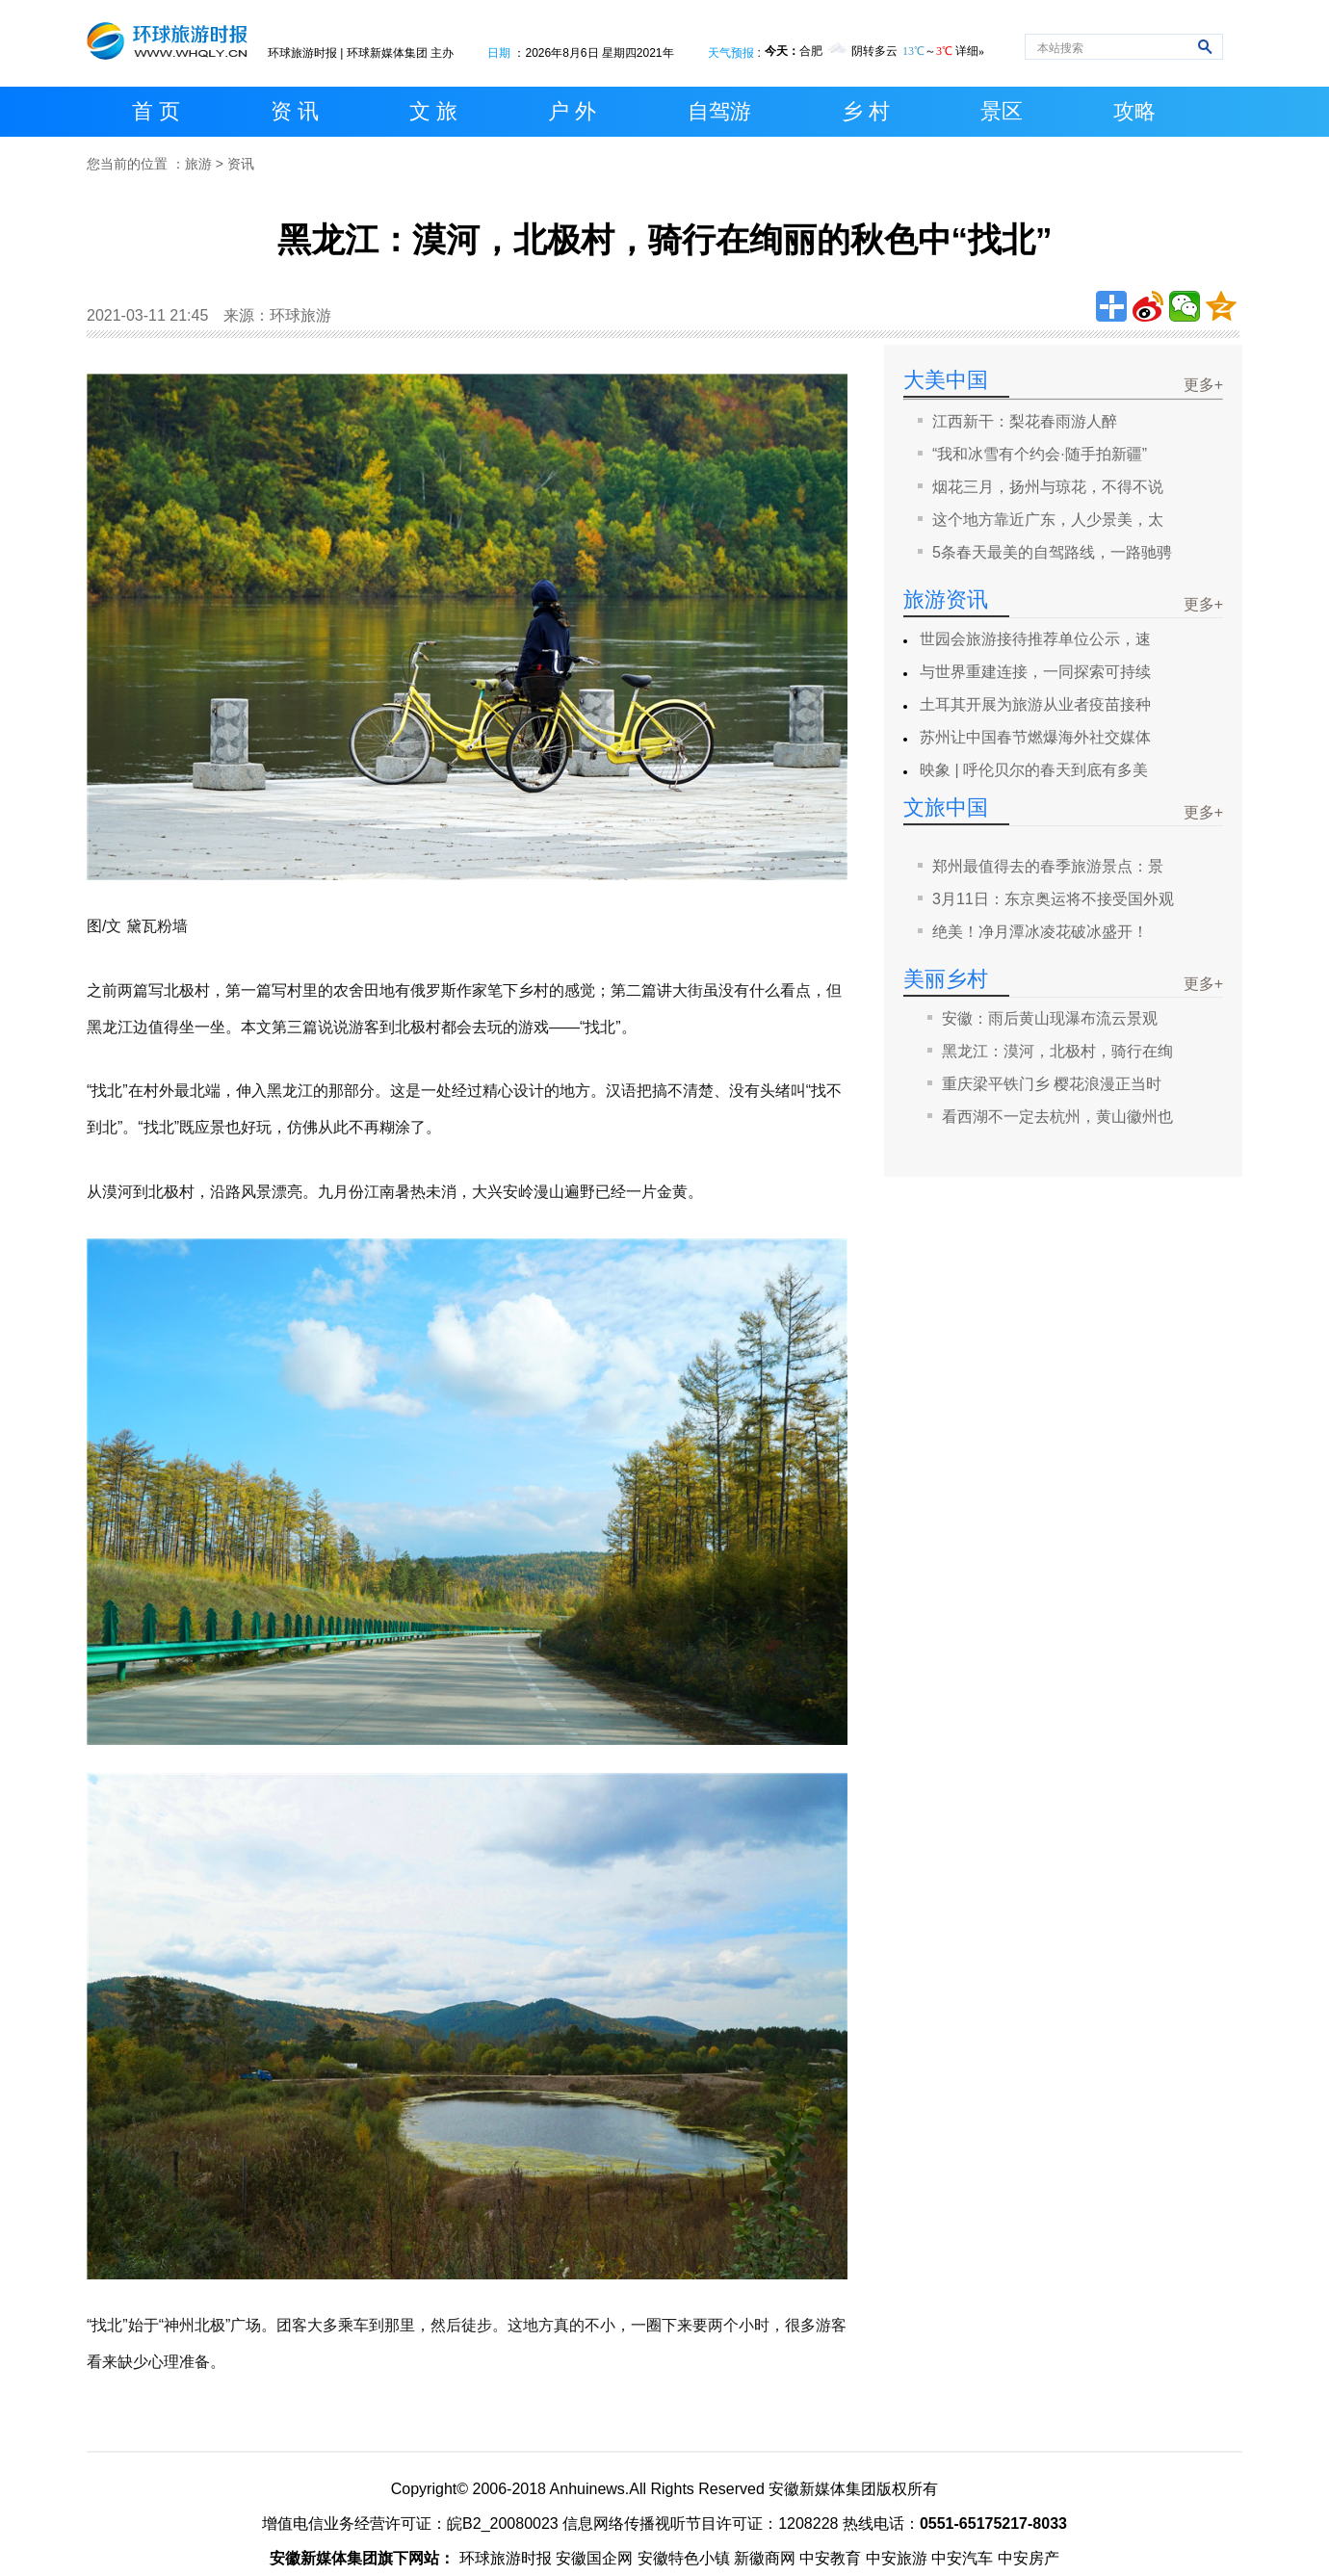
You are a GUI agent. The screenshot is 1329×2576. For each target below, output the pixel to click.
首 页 (156, 111)
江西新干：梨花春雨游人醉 (1024, 421)
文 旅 (433, 111)
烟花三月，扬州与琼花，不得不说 (1047, 487)
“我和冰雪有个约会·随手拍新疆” (1039, 454)
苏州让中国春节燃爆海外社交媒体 (1035, 737)
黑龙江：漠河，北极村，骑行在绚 (1057, 1051)
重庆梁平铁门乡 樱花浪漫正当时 (1051, 1084)
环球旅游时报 (302, 53)
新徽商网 (764, 2558)
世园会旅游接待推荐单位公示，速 (1035, 639)
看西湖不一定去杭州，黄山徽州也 (1057, 1116)
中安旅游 (896, 2558)
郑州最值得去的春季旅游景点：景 (1047, 866)
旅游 (198, 163)
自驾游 (719, 111)
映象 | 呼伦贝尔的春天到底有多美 (1034, 770)
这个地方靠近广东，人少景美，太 (1047, 519)
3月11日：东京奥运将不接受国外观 (1053, 899)
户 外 (572, 111)
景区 (1001, 111)
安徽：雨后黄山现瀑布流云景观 (1050, 1018)
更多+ (1203, 385)
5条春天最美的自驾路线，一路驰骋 (1052, 552)
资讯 (240, 163)
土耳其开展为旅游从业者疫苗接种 (1035, 704)
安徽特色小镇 (684, 2558)
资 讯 (295, 111)
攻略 (1134, 111)
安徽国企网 (594, 2558)
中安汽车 (962, 2558)
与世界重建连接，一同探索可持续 (1035, 672)
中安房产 (1028, 2558)
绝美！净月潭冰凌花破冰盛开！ (1040, 932)
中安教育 (830, 2558)
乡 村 (866, 111)
